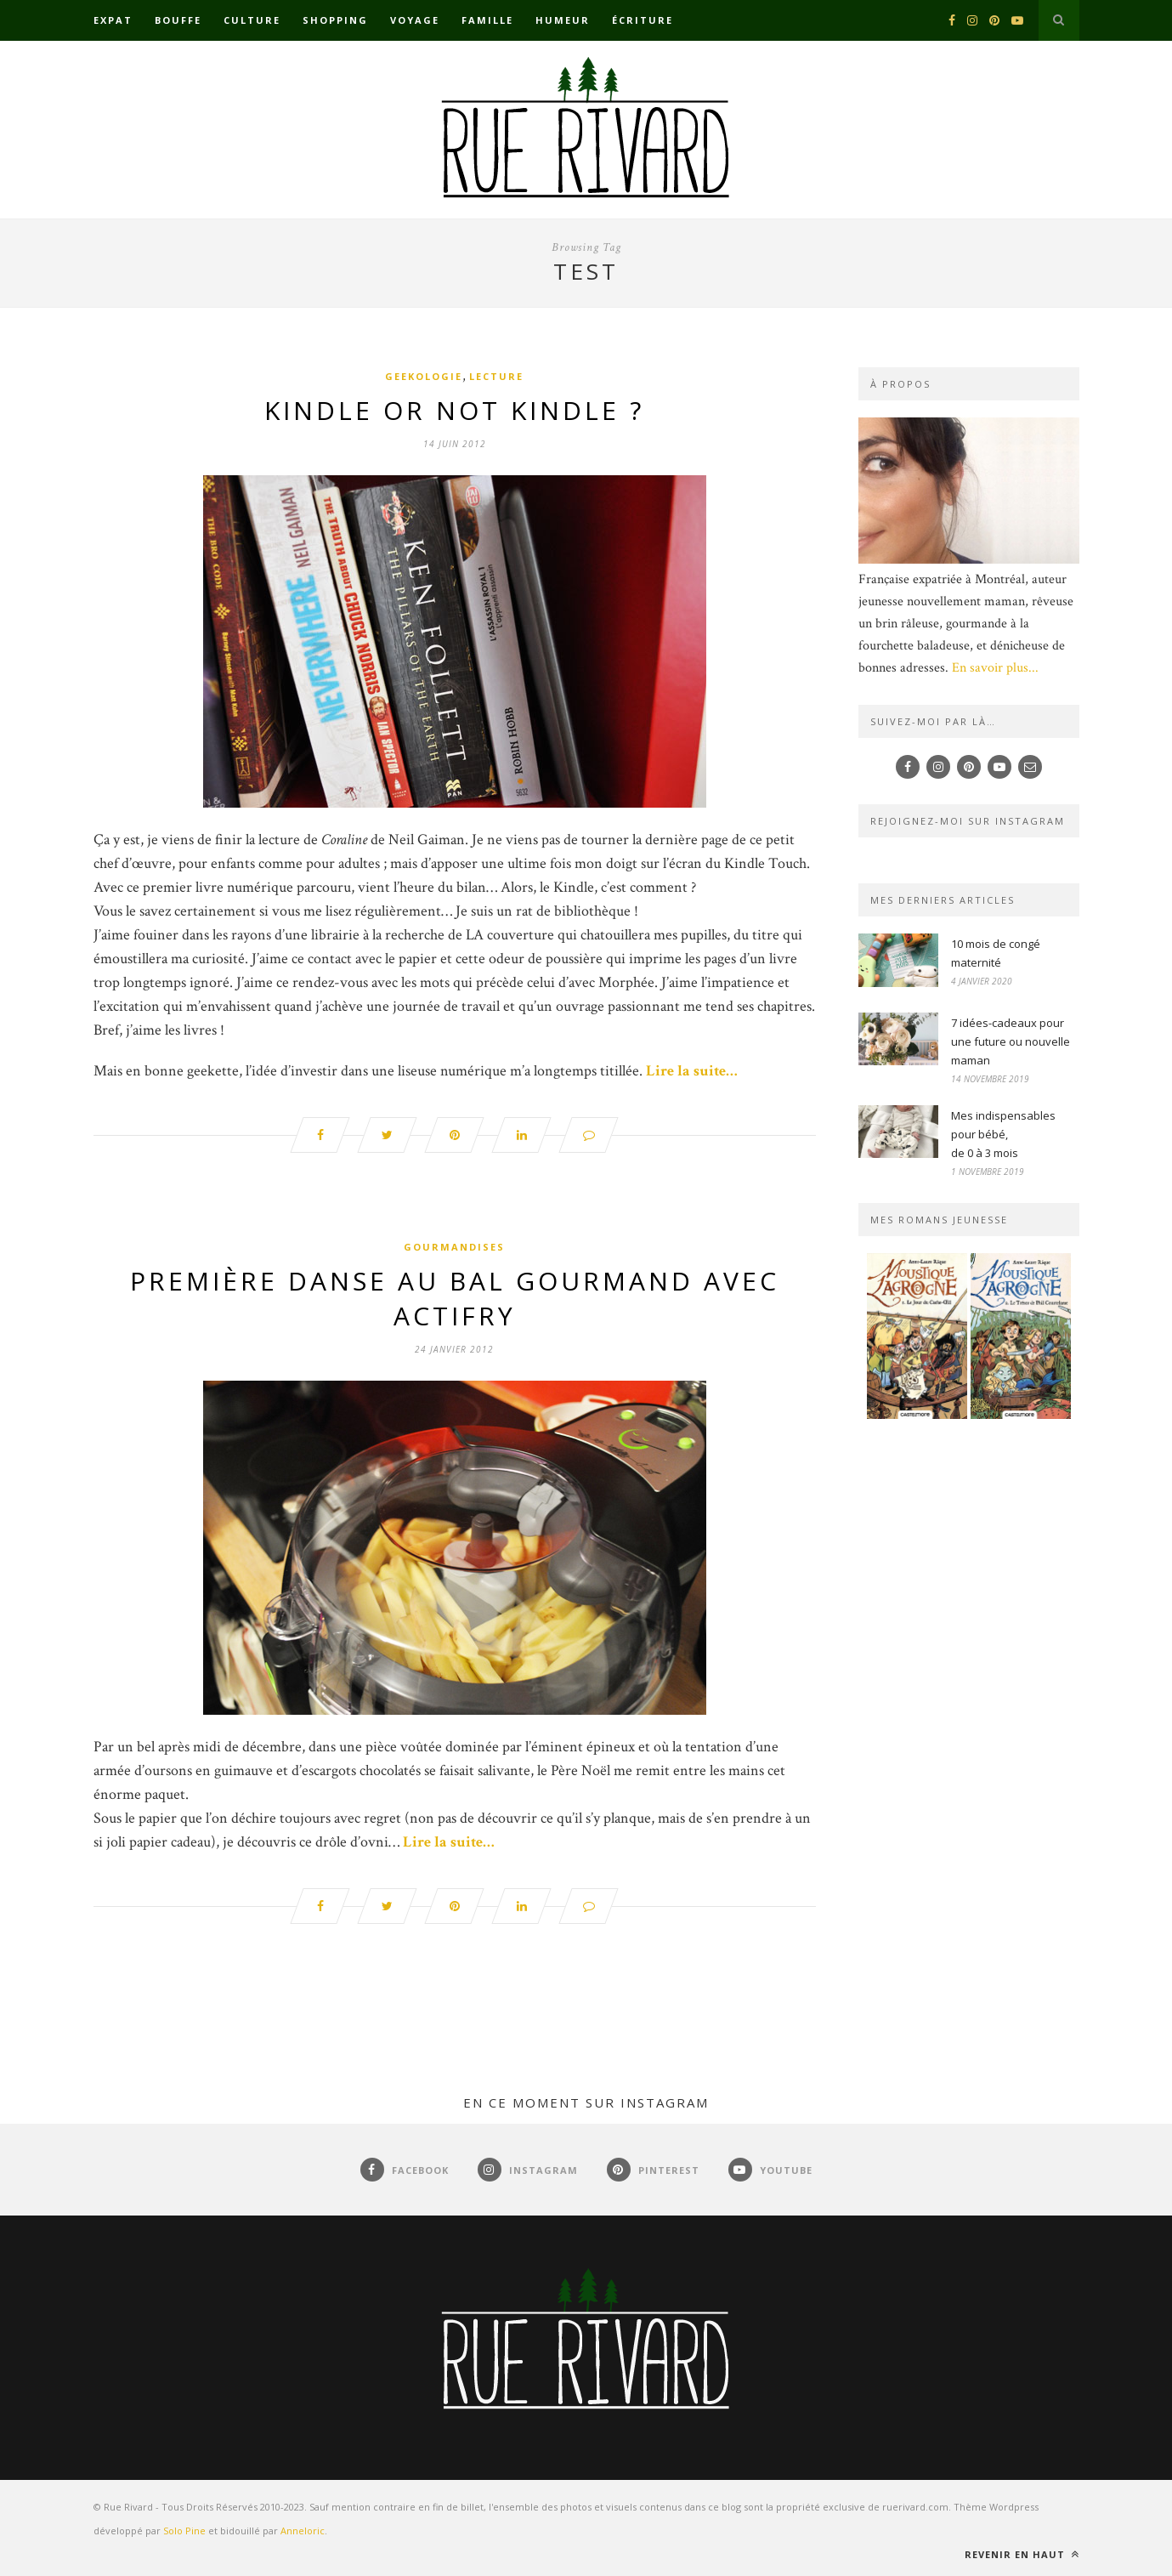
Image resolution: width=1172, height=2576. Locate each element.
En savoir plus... (995, 668)
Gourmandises (454, 1246)
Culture (252, 20)
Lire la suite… (692, 1071)
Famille (487, 20)
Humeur (562, 20)
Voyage (414, 20)
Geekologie (423, 376)
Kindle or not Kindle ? (454, 410)
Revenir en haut (1022, 2554)
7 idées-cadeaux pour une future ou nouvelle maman (1010, 1041)
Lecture (496, 376)
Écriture (642, 20)
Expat (113, 20)
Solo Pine (184, 2530)
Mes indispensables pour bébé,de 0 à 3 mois (1003, 1134)
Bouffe (178, 20)
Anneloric (302, 2530)
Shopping (335, 20)
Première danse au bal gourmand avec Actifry (454, 1298)
